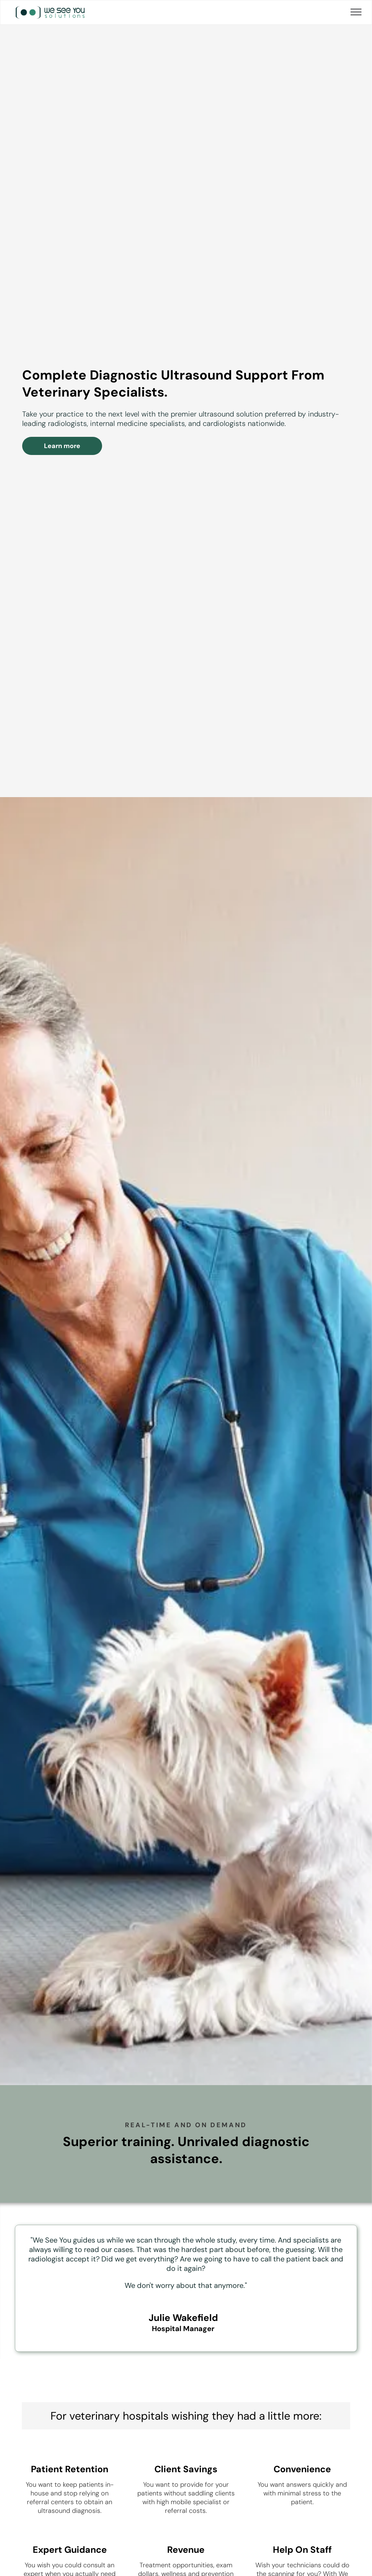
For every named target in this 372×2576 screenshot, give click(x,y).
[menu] (356, 12)
